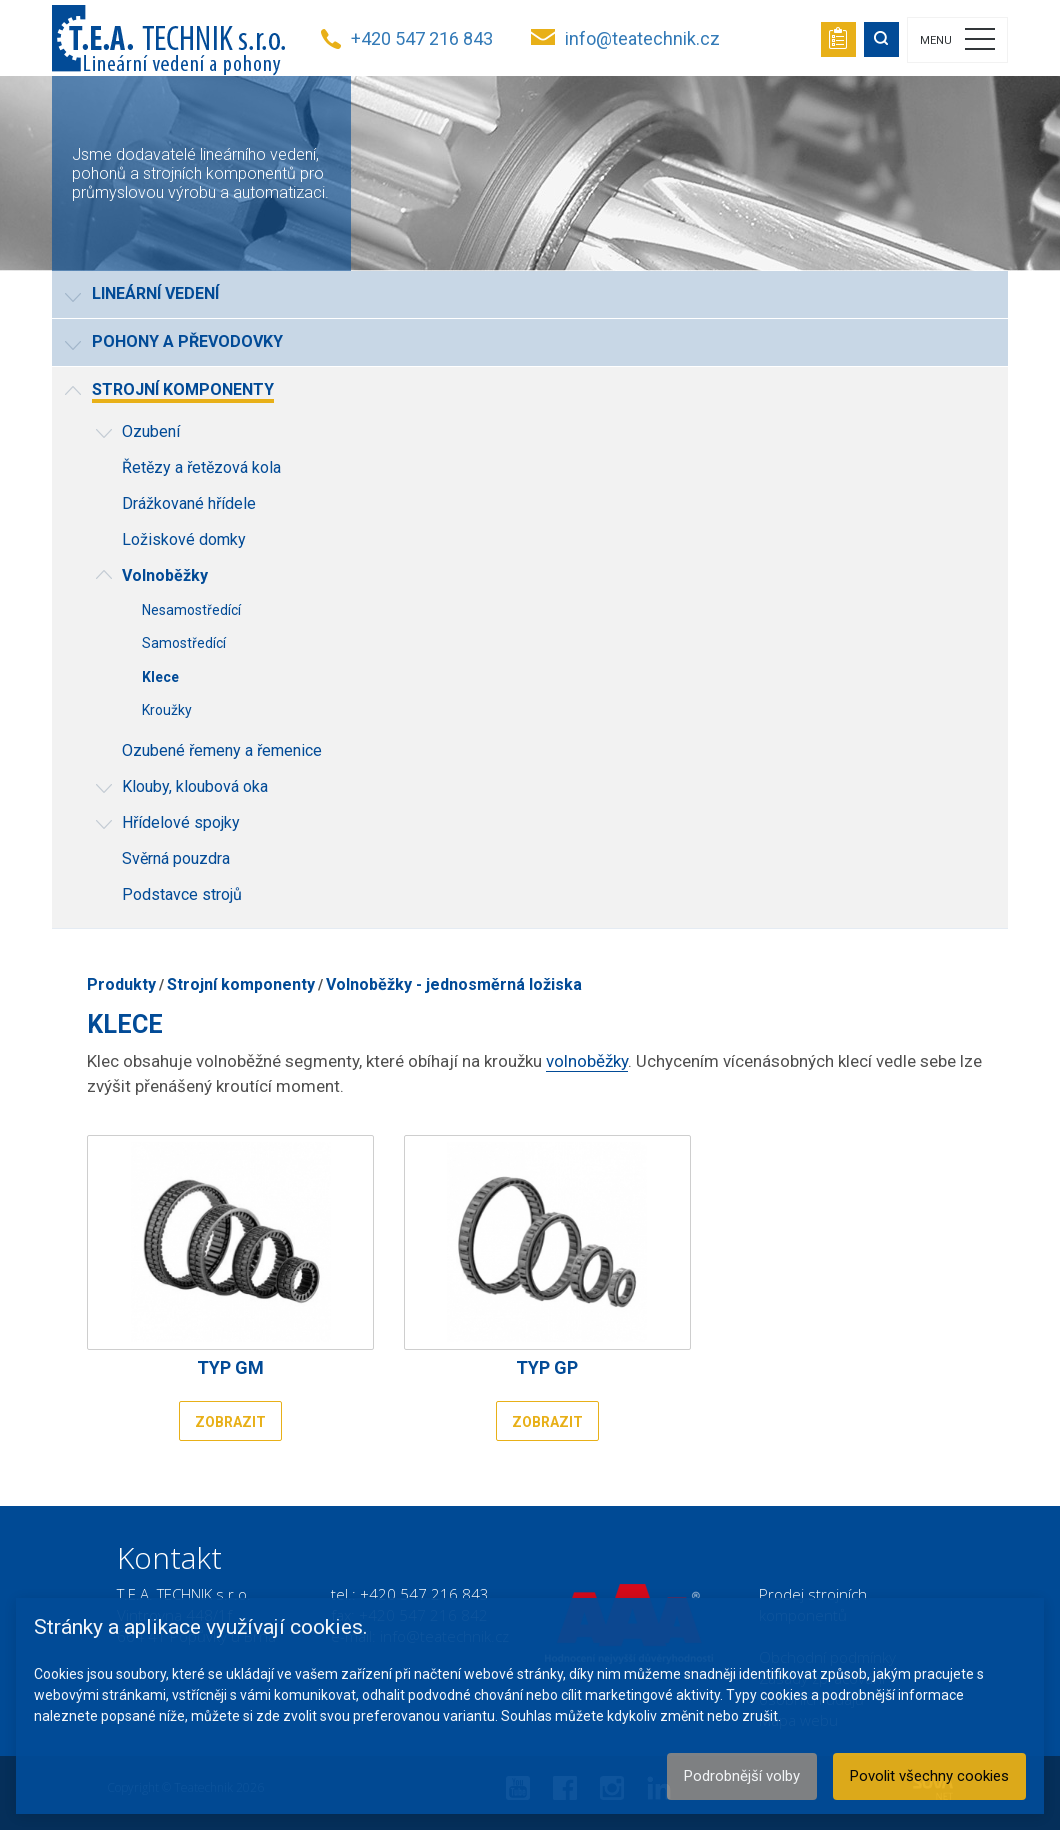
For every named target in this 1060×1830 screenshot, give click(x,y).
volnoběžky (587, 1061)
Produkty (121, 984)
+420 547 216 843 (422, 38)
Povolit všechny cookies (929, 1776)
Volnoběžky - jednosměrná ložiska (454, 984)
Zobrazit (230, 1422)
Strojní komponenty (241, 984)
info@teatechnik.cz (642, 38)
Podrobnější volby (742, 1776)
